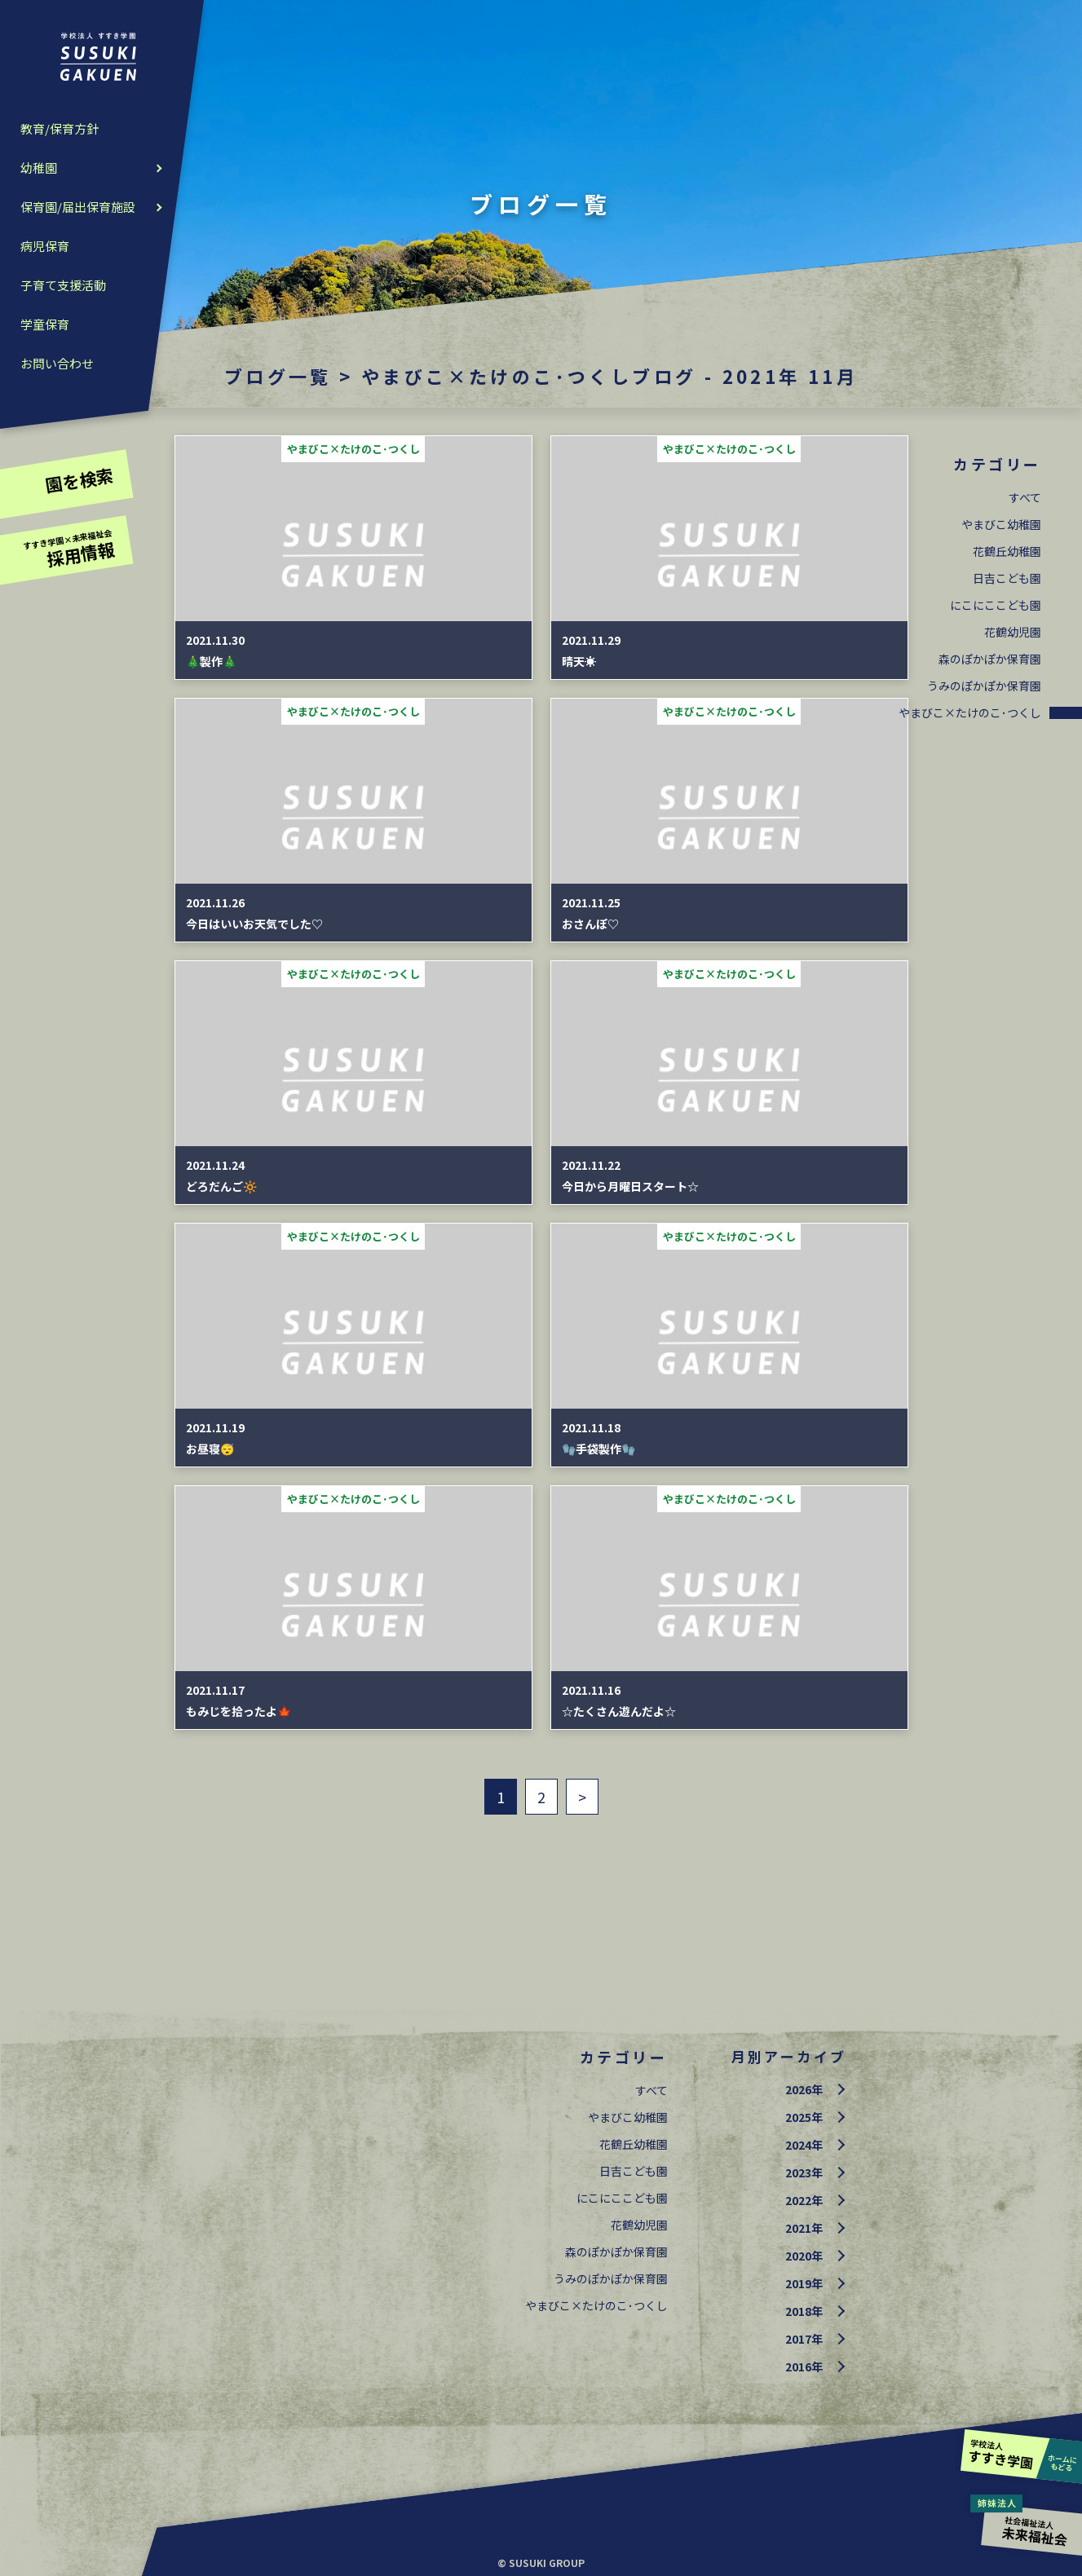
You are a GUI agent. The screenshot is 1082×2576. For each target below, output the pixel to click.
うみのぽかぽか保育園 (984, 685)
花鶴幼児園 (1012, 632)
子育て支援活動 (63, 284)
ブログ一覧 (278, 376)
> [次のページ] (582, 1796)
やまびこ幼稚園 (1001, 524)
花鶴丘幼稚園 (1007, 551)
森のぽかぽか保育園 (989, 659)
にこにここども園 (995, 605)
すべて (1025, 497)
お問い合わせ (57, 363)
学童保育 (44, 324)
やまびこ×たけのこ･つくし (970, 712)
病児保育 (44, 245)
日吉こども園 (1007, 578)
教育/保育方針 (59, 128)
